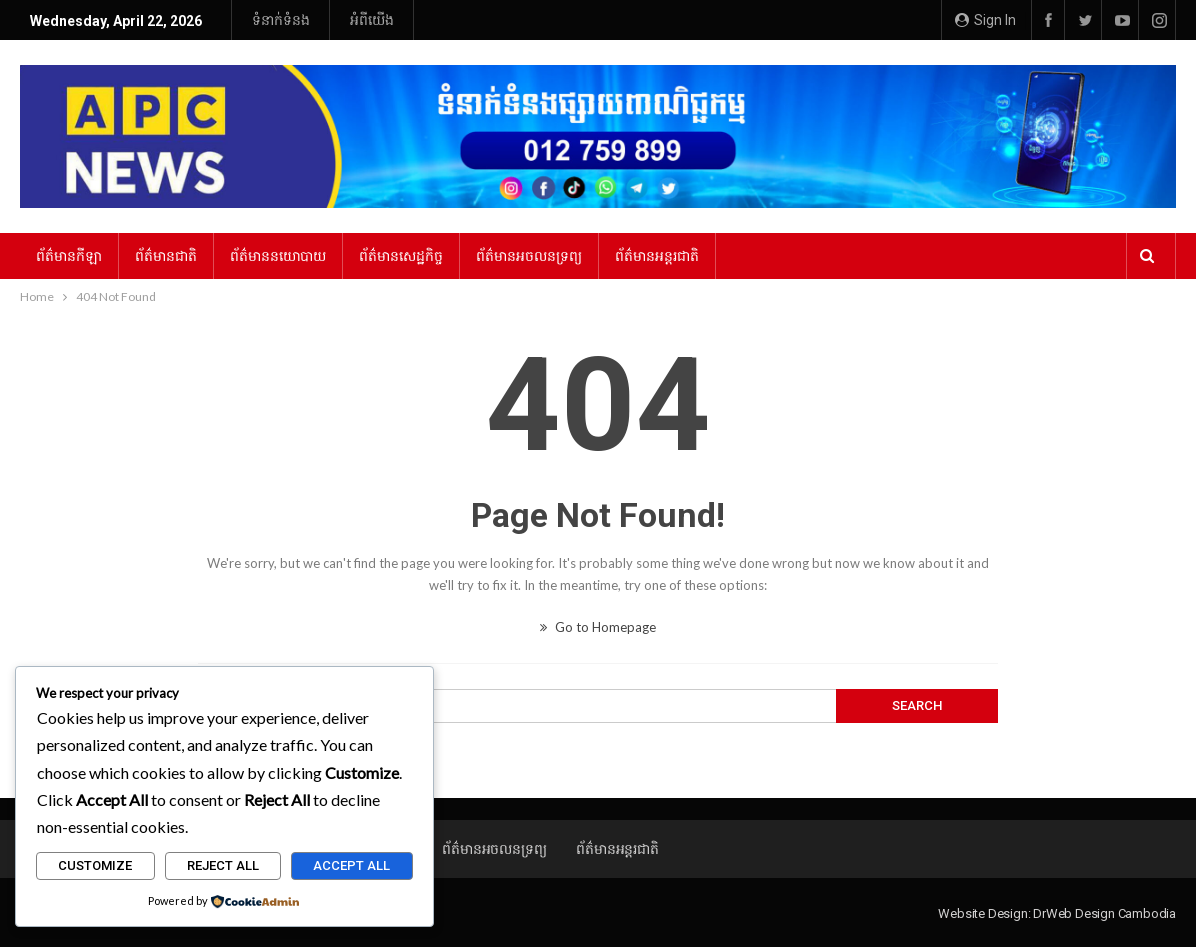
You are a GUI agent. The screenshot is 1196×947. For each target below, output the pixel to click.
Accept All (351, 865)
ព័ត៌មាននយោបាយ (278, 256)
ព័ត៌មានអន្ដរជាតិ (657, 256)
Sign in (985, 20)
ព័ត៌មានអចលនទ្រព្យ (529, 256)
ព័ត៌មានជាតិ (166, 256)
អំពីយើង (372, 20)
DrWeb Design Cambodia (1104, 913)
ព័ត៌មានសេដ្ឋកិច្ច (401, 256)
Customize (95, 865)
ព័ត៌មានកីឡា (69, 256)
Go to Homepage (598, 627)
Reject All (223, 865)
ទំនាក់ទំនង (281, 20)
